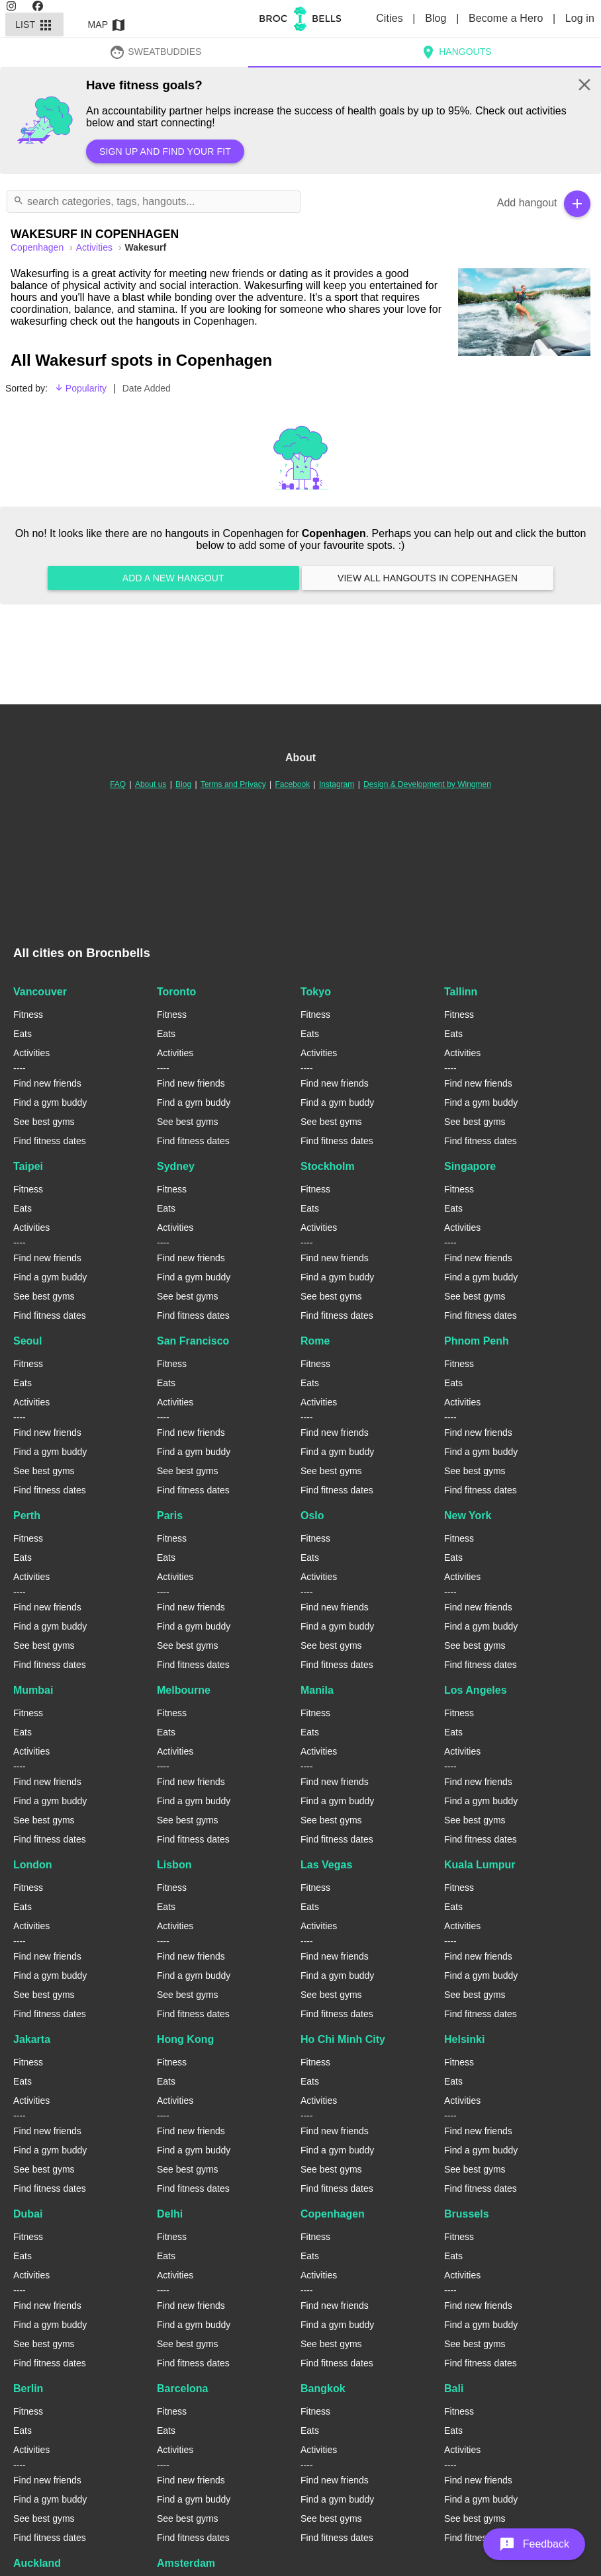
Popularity (80, 388)
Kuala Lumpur (480, 1864)
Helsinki (464, 2039)
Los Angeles (475, 1690)
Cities (391, 18)
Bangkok (323, 2388)
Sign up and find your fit (165, 151)
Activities (95, 247)
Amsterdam (186, 2563)
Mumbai (33, 1690)
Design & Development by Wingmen (427, 784)
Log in (579, 18)
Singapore (470, 1166)
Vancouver (40, 991)
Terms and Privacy (233, 784)
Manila (317, 1690)
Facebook (292, 784)
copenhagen (38, 247)
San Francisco (193, 1341)
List (34, 24)
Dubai (27, 2214)
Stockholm (327, 1166)
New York (467, 1515)
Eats (22, 1033)
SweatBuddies (155, 51)
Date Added (146, 388)
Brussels (466, 2214)
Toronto (176, 991)
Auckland (37, 2563)
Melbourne (183, 1690)
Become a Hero (507, 18)
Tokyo (315, 991)
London (32, 1864)
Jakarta (31, 2039)
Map (107, 24)
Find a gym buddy (50, 1102)
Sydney (176, 1166)
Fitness (28, 1014)
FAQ (118, 784)
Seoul (27, 1341)
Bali (453, 2388)
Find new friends (47, 1083)
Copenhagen (332, 2214)
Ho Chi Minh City (342, 2039)
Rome (315, 1341)
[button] (534, 2544)
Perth (26, 1515)
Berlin (28, 2388)
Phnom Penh (476, 1341)
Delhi (170, 2214)
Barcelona (182, 2388)
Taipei (28, 1166)
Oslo (312, 1515)
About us (150, 784)
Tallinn (460, 991)
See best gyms (44, 1121)
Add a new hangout (173, 578)
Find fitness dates (49, 1141)
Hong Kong (185, 2039)
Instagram (336, 784)
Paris (170, 1515)
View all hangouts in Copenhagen (427, 578)
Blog (437, 18)
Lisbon (174, 1864)
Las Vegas (326, 1864)
